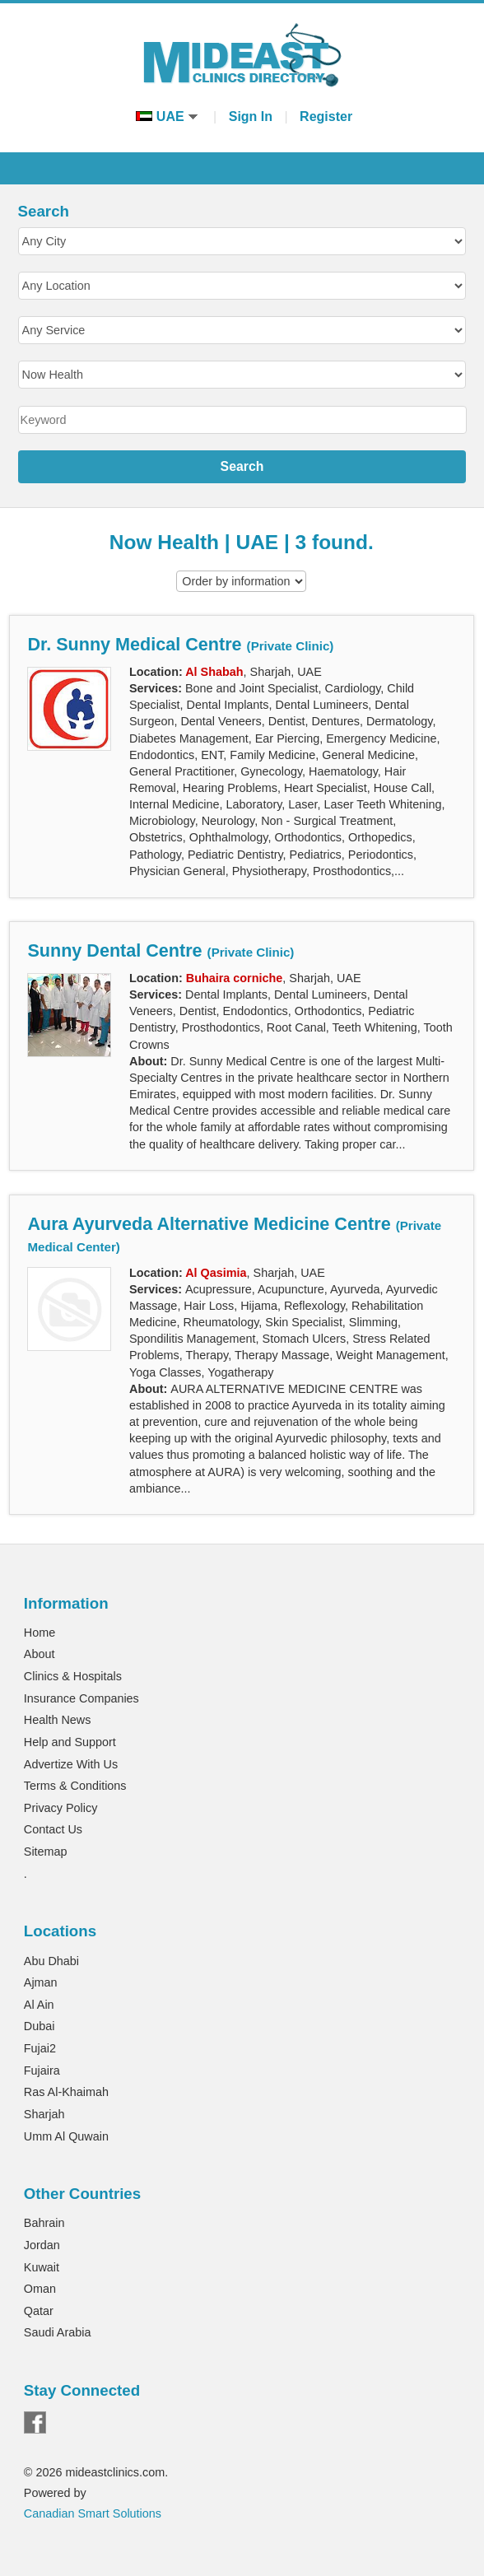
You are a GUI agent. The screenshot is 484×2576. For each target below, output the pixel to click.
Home (39, 1632)
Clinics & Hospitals (73, 1676)
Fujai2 (40, 2048)
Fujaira (42, 2070)
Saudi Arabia (57, 2332)
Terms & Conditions (75, 1785)
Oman (40, 2288)
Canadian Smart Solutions (92, 2513)
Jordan (42, 2245)
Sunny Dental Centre (160, 950)
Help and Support (70, 1742)
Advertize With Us (71, 1764)
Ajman (41, 1982)
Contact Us (53, 1829)
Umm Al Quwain (66, 2136)
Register (326, 116)
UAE (167, 116)
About (39, 1654)
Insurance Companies (81, 1698)
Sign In (250, 116)
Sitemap (45, 1851)
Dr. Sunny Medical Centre (180, 644)
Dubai (39, 2026)
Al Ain (39, 2004)
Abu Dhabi (51, 1961)
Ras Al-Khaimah (66, 2092)
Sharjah (44, 2114)
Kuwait (41, 2267)
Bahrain (44, 2222)
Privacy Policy (61, 1807)
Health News (57, 1719)
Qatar (39, 2310)
